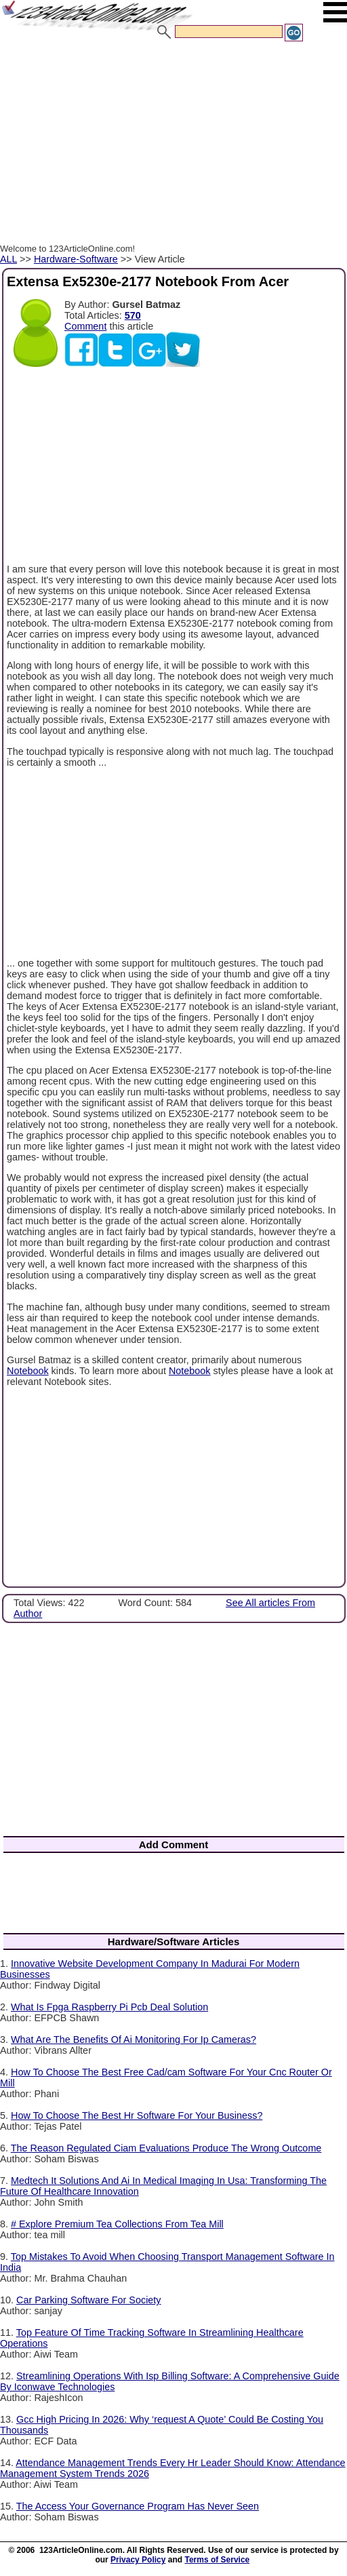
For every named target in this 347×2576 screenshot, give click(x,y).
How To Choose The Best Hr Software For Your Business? (136, 2115)
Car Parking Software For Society (88, 2300)
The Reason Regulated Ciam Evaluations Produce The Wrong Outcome (166, 2148)
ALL (8, 259)
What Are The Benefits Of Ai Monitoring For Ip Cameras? (133, 2039)
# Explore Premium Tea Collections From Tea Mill (117, 2224)
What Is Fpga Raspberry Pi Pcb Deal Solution (109, 2007)
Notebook (28, 1370)
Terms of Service (216, 2559)
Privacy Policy (137, 2559)
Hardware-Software (76, 259)
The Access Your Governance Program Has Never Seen (137, 2506)
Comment (85, 326)
